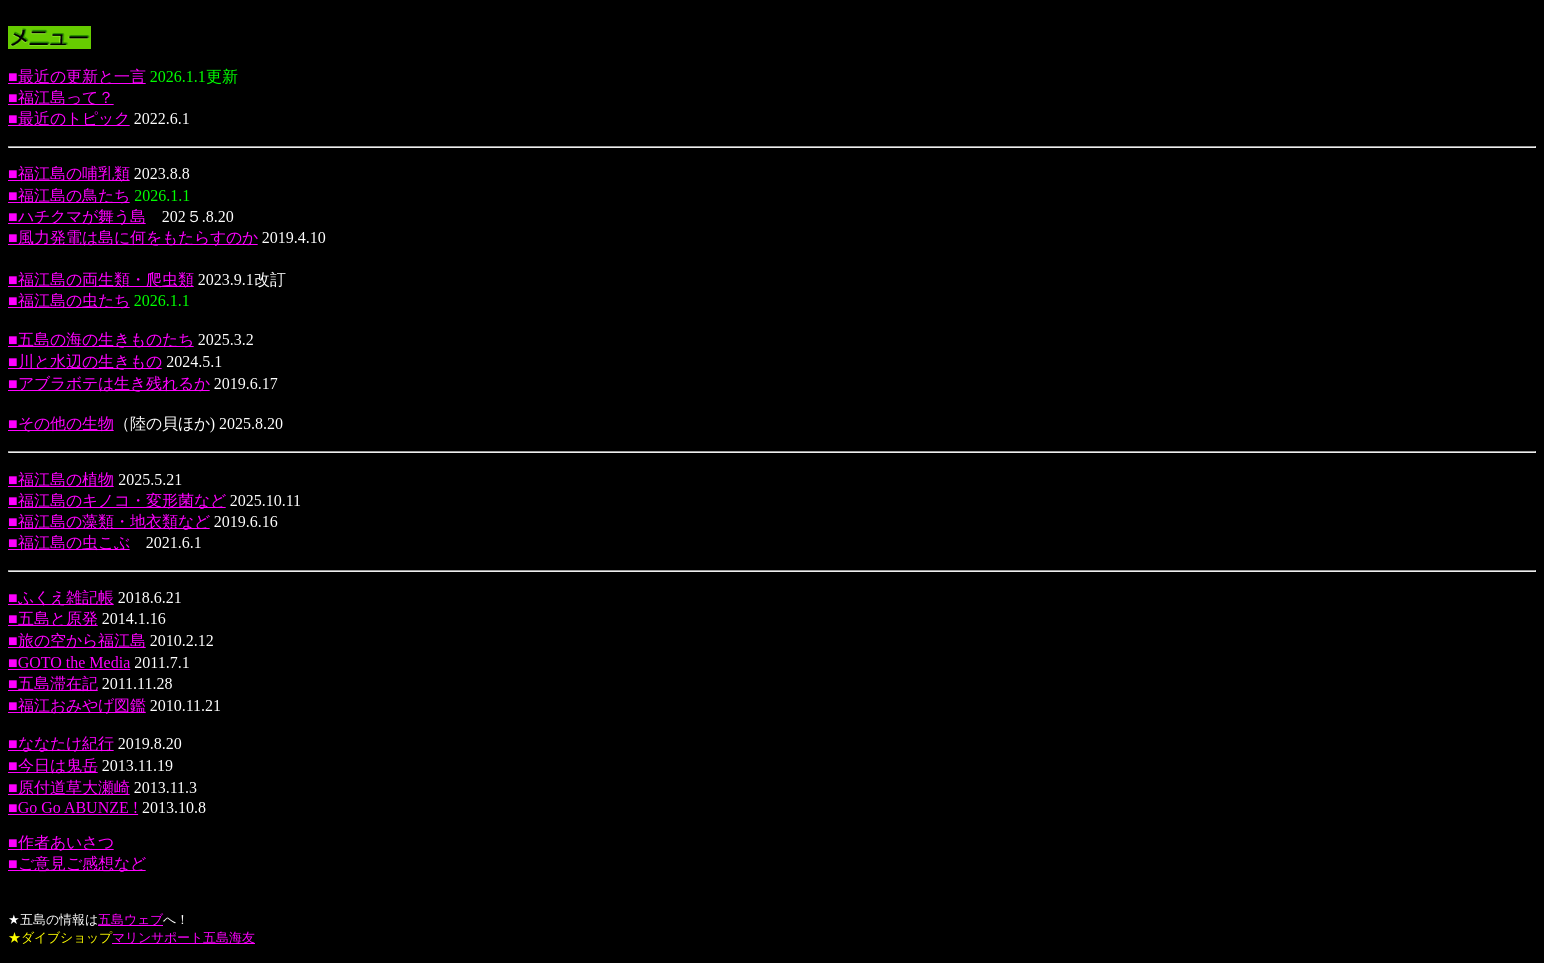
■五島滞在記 (53, 683)
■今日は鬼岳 (53, 765)
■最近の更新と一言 (77, 76)
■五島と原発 (53, 618)
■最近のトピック (69, 118)
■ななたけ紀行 (61, 743)
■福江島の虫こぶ (69, 542)
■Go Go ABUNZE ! (73, 807)
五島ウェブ (130, 919)
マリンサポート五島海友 (183, 937)
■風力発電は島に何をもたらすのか (133, 237)
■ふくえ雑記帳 (61, 597)
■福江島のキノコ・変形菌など (117, 500)
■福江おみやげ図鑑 (77, 705)
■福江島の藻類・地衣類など (109, 521)
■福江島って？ (61, 97)
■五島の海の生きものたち (101, 339)
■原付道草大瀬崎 (69, 787)
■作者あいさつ (61, 842)
